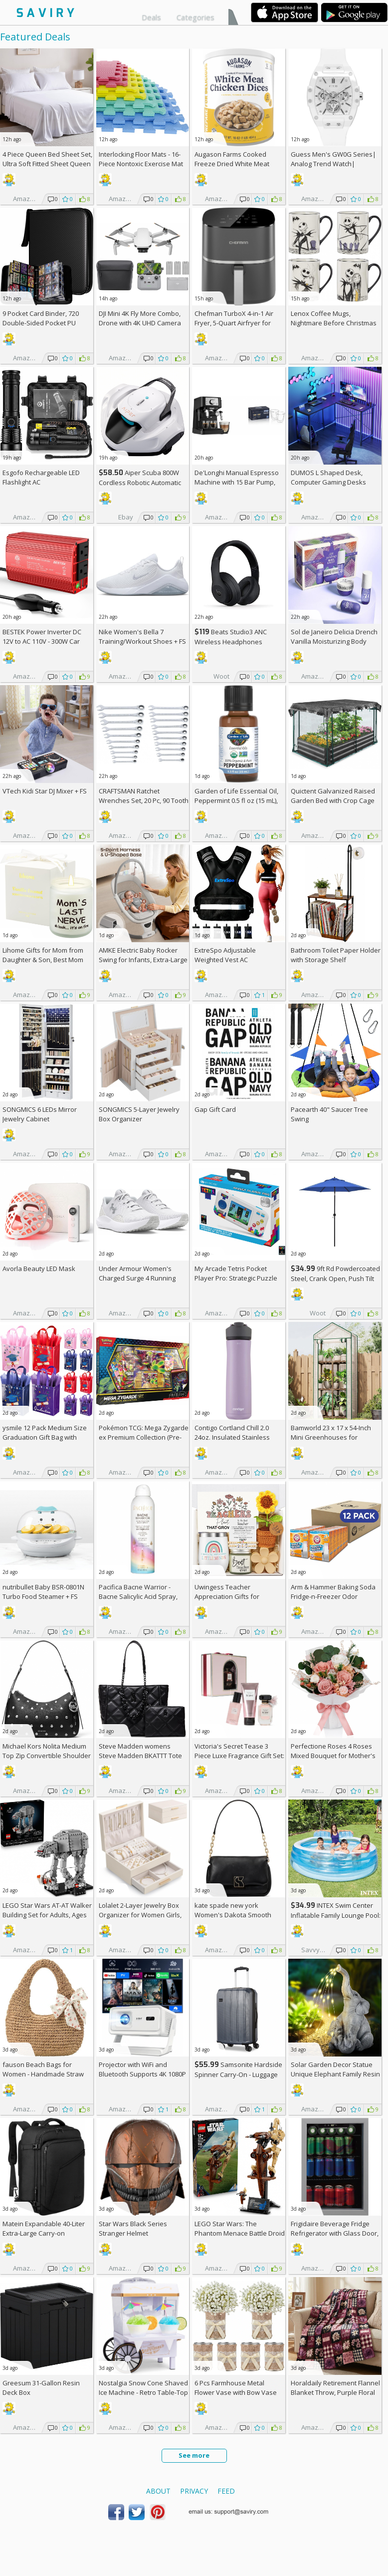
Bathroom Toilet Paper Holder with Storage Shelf (336, 955)
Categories (195, 17)
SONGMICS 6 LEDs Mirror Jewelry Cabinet (39, 1114)
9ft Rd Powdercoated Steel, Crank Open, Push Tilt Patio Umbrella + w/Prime (335, 1278)
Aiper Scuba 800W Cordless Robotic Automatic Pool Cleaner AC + (140, 482)
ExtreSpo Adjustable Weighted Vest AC (225, 955)
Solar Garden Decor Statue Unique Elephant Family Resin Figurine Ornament (335, 2074)
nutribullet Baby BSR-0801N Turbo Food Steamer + (43, 1591)
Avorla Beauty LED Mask (38, 1268)
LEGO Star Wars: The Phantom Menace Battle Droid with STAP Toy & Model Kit (239, 2233)
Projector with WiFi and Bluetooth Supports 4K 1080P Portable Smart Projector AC (142, 2074)
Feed (226, 2491)
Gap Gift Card (215, 1109)
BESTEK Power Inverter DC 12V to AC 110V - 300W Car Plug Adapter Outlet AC (41, 641)
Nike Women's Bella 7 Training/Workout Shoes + (142, 636)
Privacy (194, 2491)
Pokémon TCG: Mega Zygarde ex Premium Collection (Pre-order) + (144, 1437)
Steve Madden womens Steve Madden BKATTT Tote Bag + (140, 1756)
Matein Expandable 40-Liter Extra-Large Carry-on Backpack (43, 2233)
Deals (151, 17)
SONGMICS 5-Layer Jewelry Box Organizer (139, 1114)
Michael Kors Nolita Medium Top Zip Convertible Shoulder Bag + (46, 1756)
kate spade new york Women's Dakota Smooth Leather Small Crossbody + (239, 1915)
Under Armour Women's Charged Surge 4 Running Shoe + (137, 1278)
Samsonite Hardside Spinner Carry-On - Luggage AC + (238, 2074)
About (158, 2491)
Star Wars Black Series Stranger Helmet (133, 2228)
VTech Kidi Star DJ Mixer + (44, 790)
